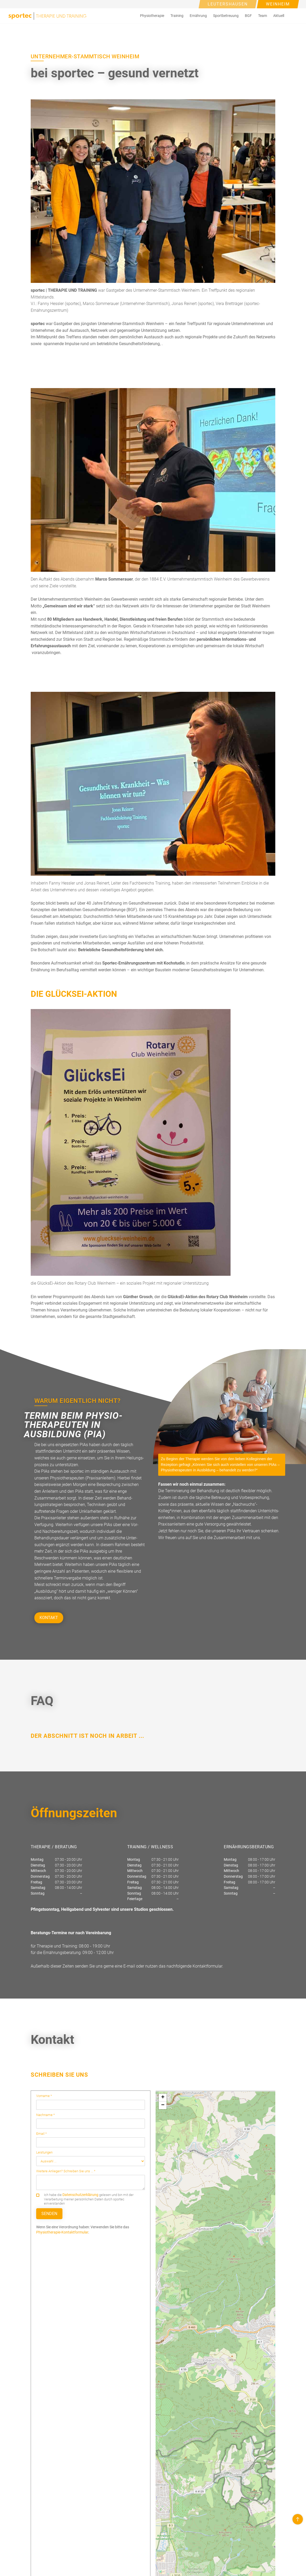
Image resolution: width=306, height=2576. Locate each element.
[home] (47, 15)
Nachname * (45, 2115)
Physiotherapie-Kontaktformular (62, 2232)
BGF (248, 16)
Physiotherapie (152, 16)
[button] (152, 15)
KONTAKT (49, 1617)
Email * (41, 2134)
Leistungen (44, 2152)
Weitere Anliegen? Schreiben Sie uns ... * (65, 2171)
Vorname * (44, 2096)
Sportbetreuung (226, 16)
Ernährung (198, 16)
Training (176, 16)
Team (262, 16)
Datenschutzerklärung (80, 2195)
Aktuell (278, 16)
